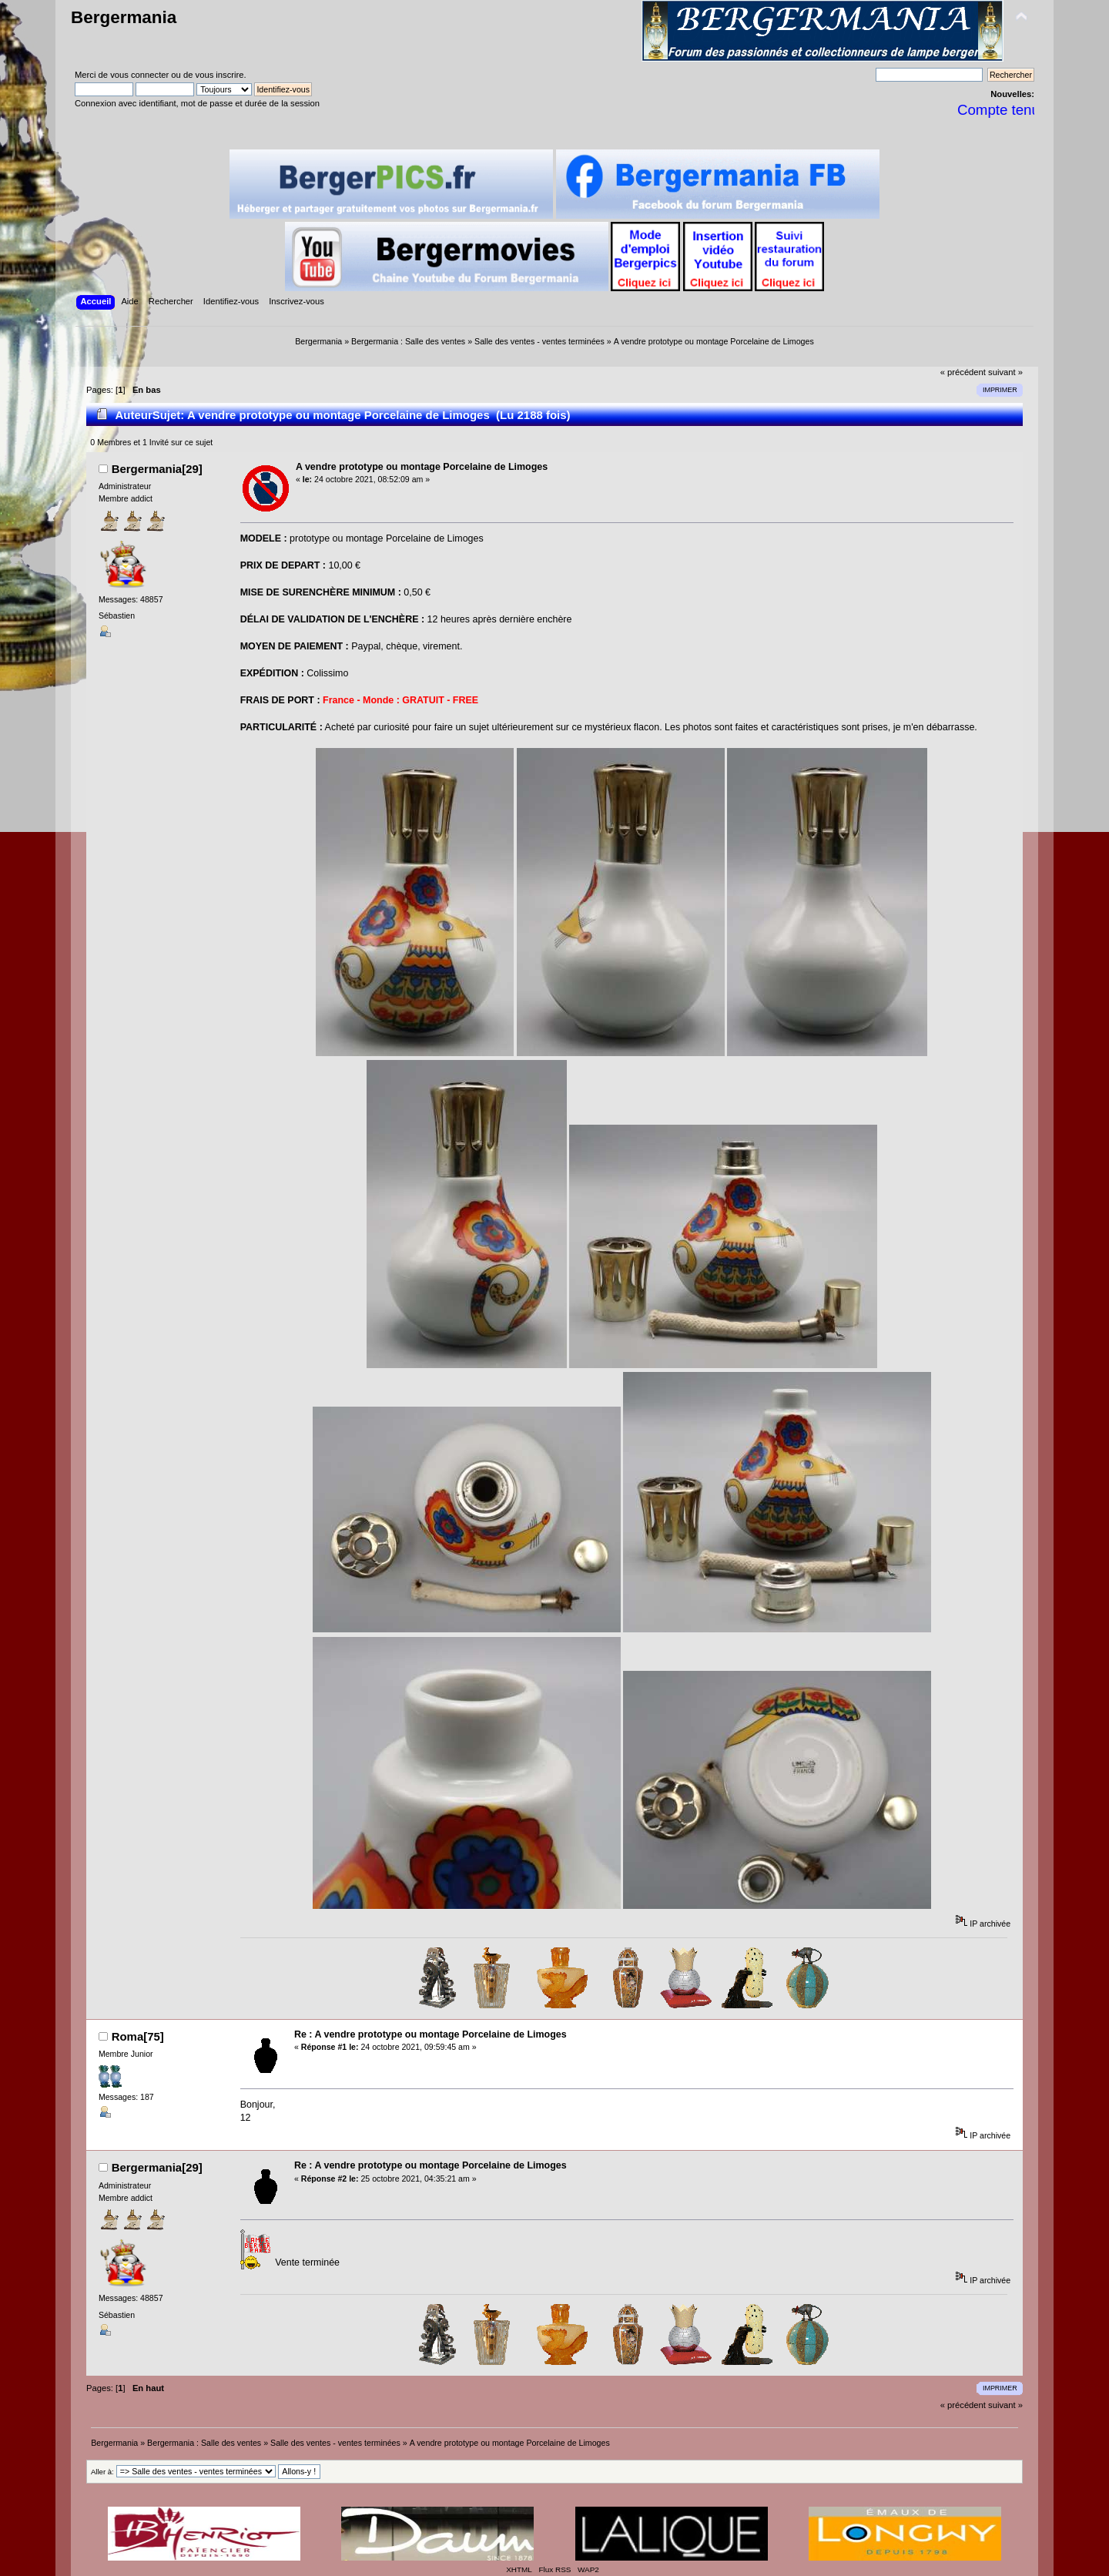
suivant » (1005, 372)
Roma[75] (138, 2036)
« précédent (963, 372)
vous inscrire (220, 74)
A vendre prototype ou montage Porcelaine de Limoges (422, 466)
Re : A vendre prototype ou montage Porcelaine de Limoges (430, 2034)
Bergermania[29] (157, 468)
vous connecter (139, 74)
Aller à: (102, 2471)
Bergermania (123, 17)
